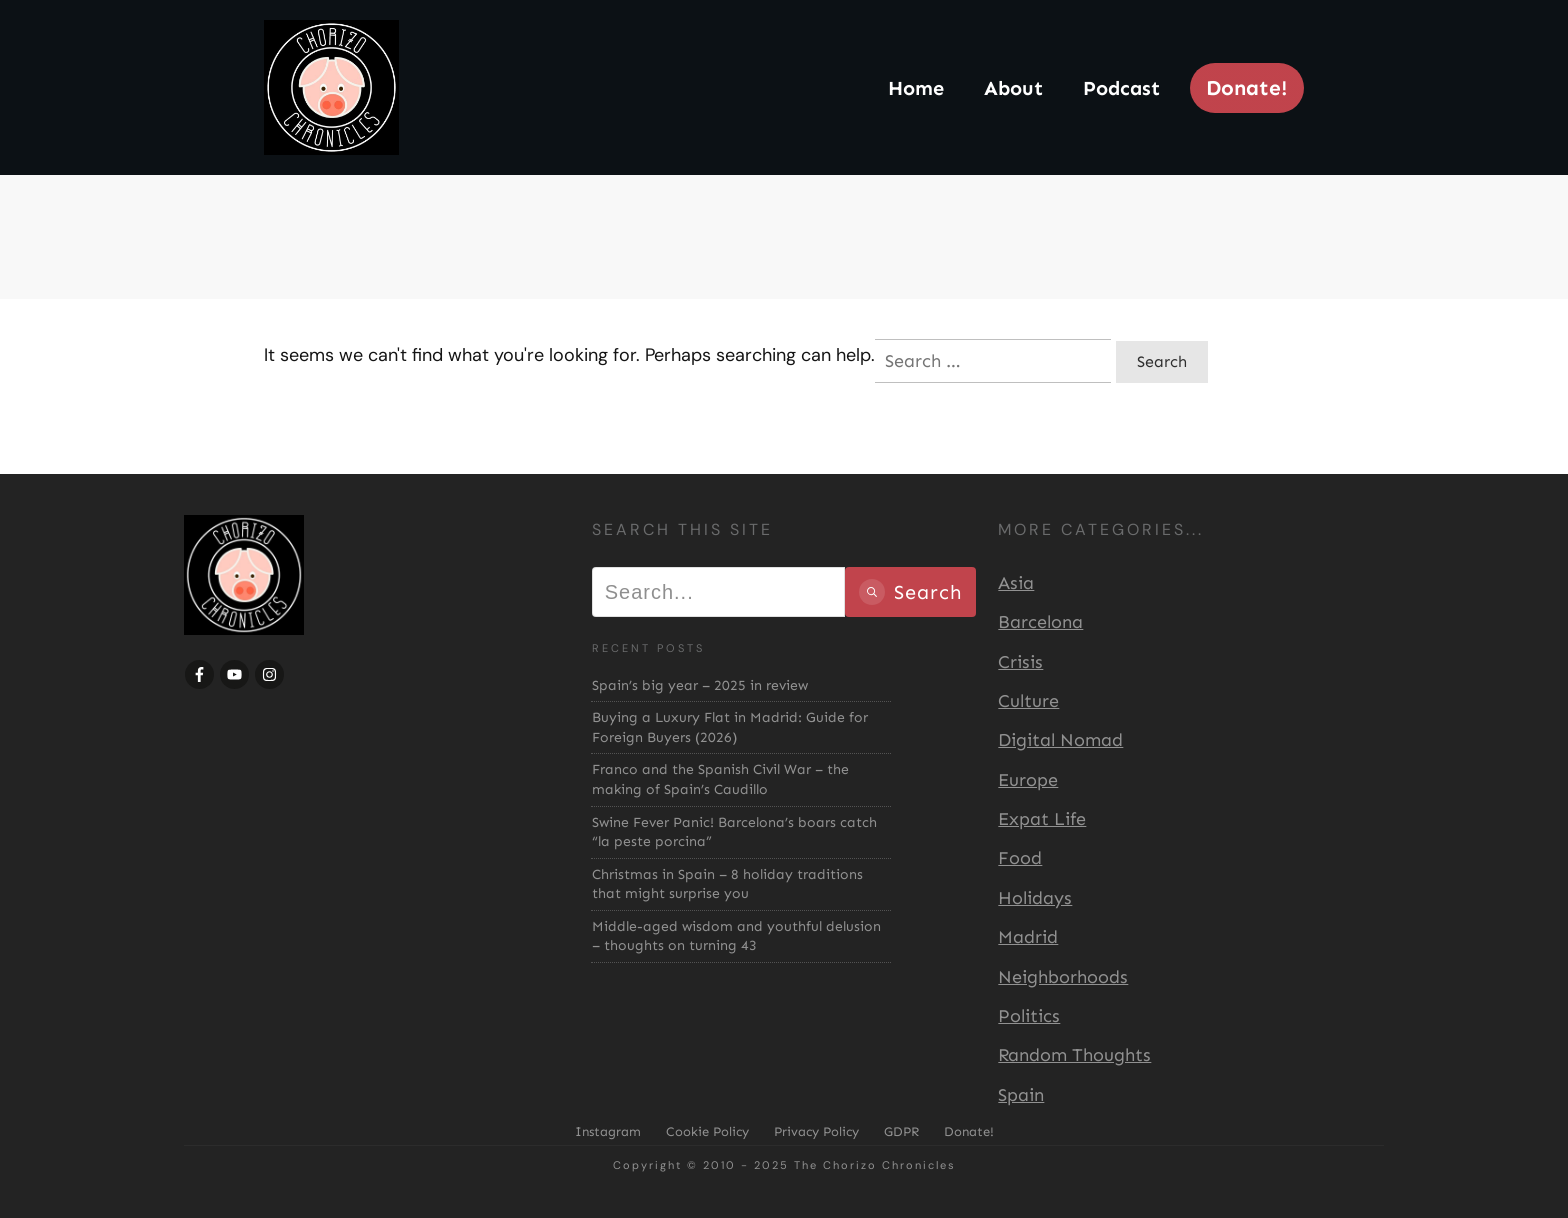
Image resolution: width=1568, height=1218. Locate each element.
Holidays (1035, 898)
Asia (1016, 583)
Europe (1028, 780)
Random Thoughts (1074, 1055)
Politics (1029, 1016)
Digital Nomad (1060, 740)
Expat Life (1042, 819)
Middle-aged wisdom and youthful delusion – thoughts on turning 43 (736, 936)
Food (1020, 858)
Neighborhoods (1063, 977)
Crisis (1020, 662)
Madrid (1028, 937)
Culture (1028, 701)
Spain (1021, 1095)
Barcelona (1040, 622)
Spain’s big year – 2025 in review (700, 685)
